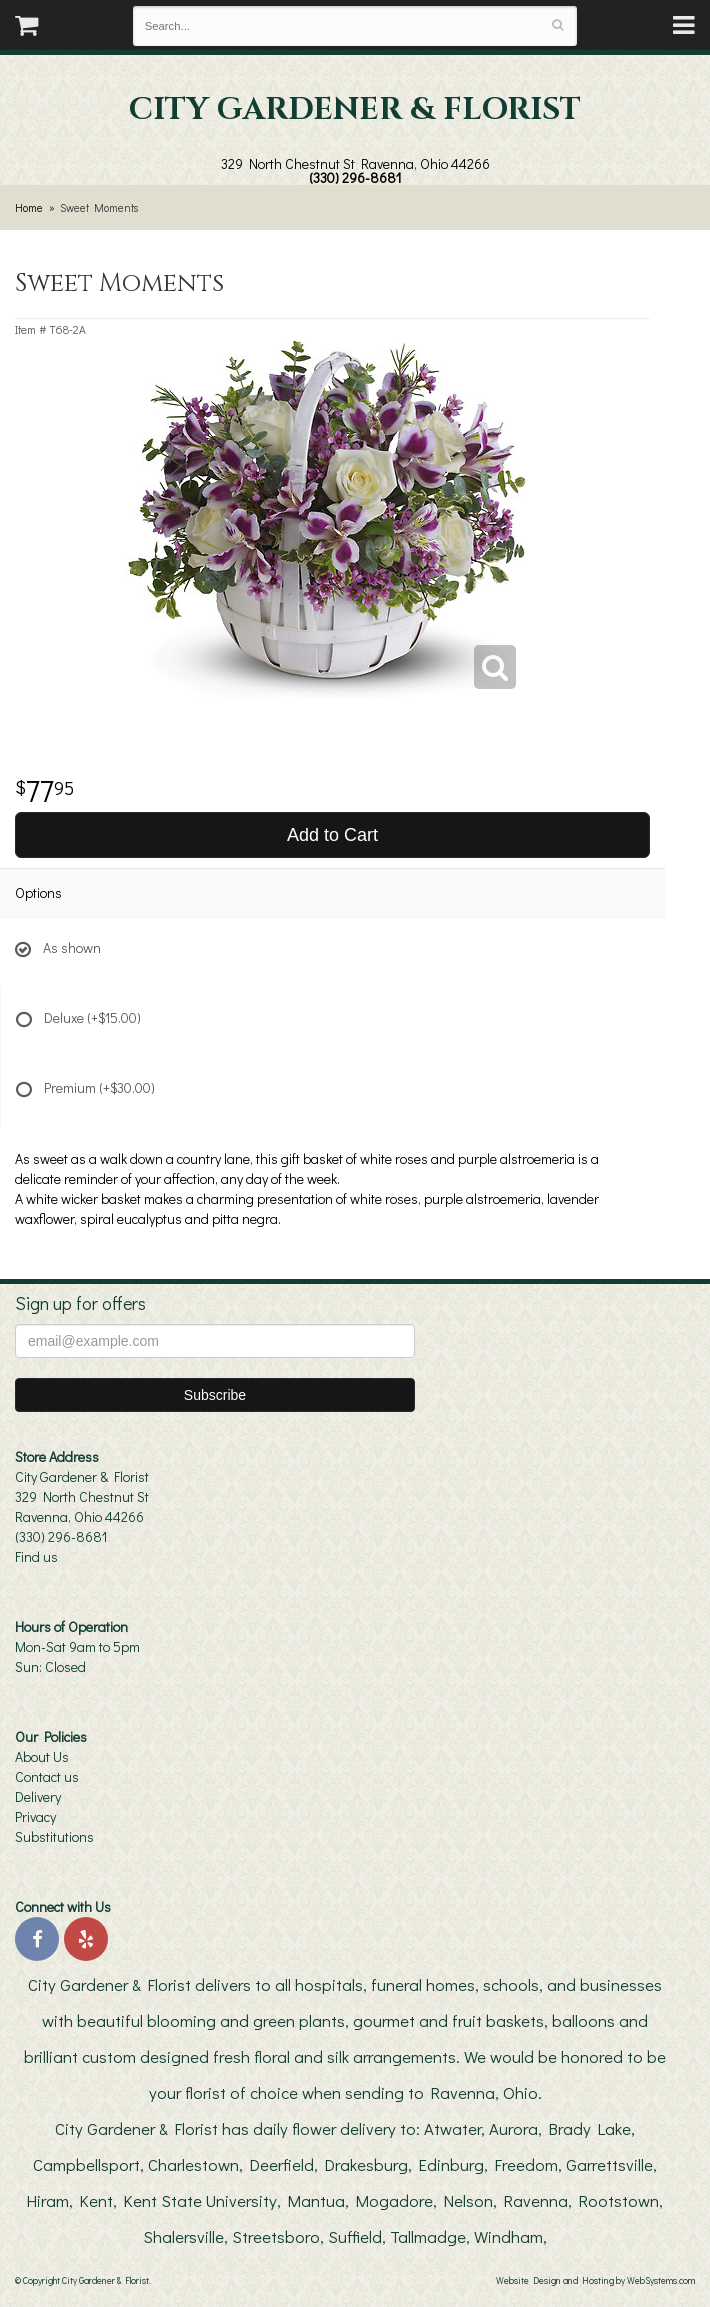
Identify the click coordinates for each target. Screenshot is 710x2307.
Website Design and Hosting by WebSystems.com (595, 2280)
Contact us (47, 1776)
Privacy (35, 1816)
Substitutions (54, 1836)
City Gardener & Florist (355, 110)
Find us (36, 1556)
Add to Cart (332, 835)
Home (29, 207)
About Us (42, 1756)
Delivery (38, 1796)
